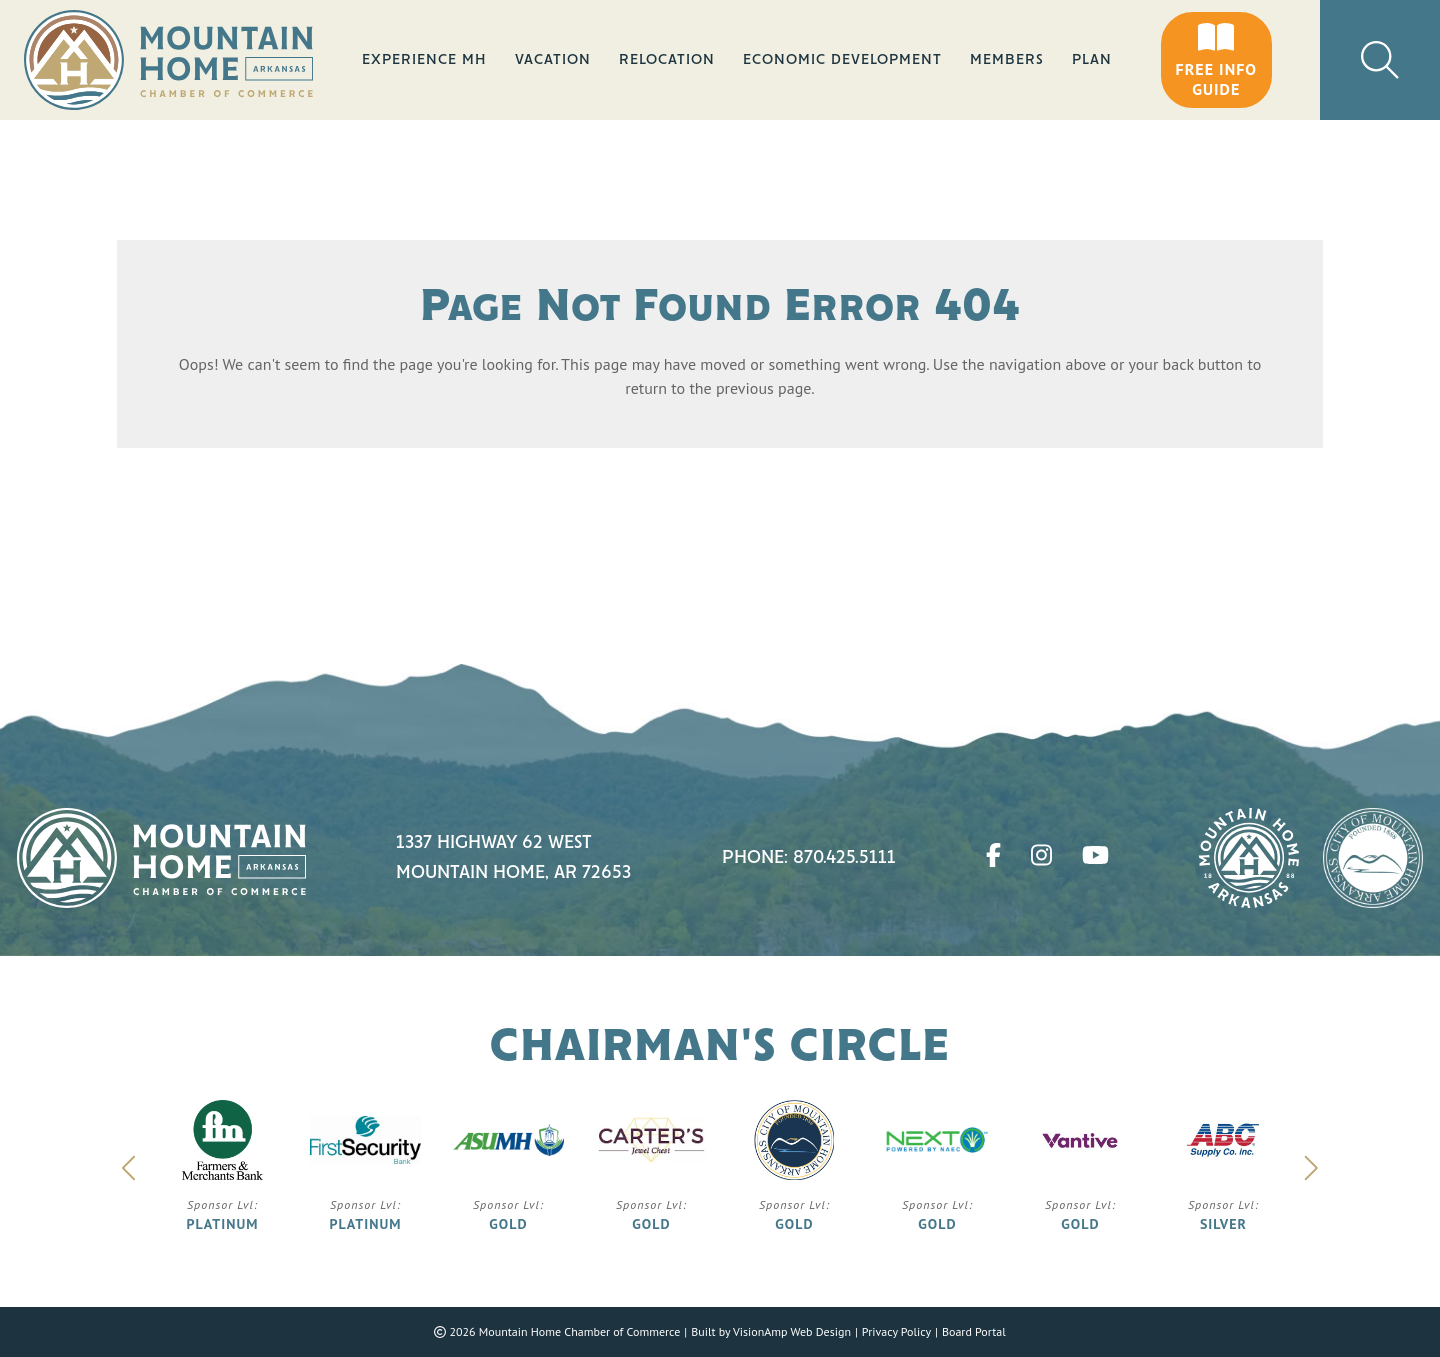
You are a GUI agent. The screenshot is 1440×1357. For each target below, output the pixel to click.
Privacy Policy (896, 1331)
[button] (1216, 60)
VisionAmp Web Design (792, 1331)
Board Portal (974, 1331)
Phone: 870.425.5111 (809, 858)
